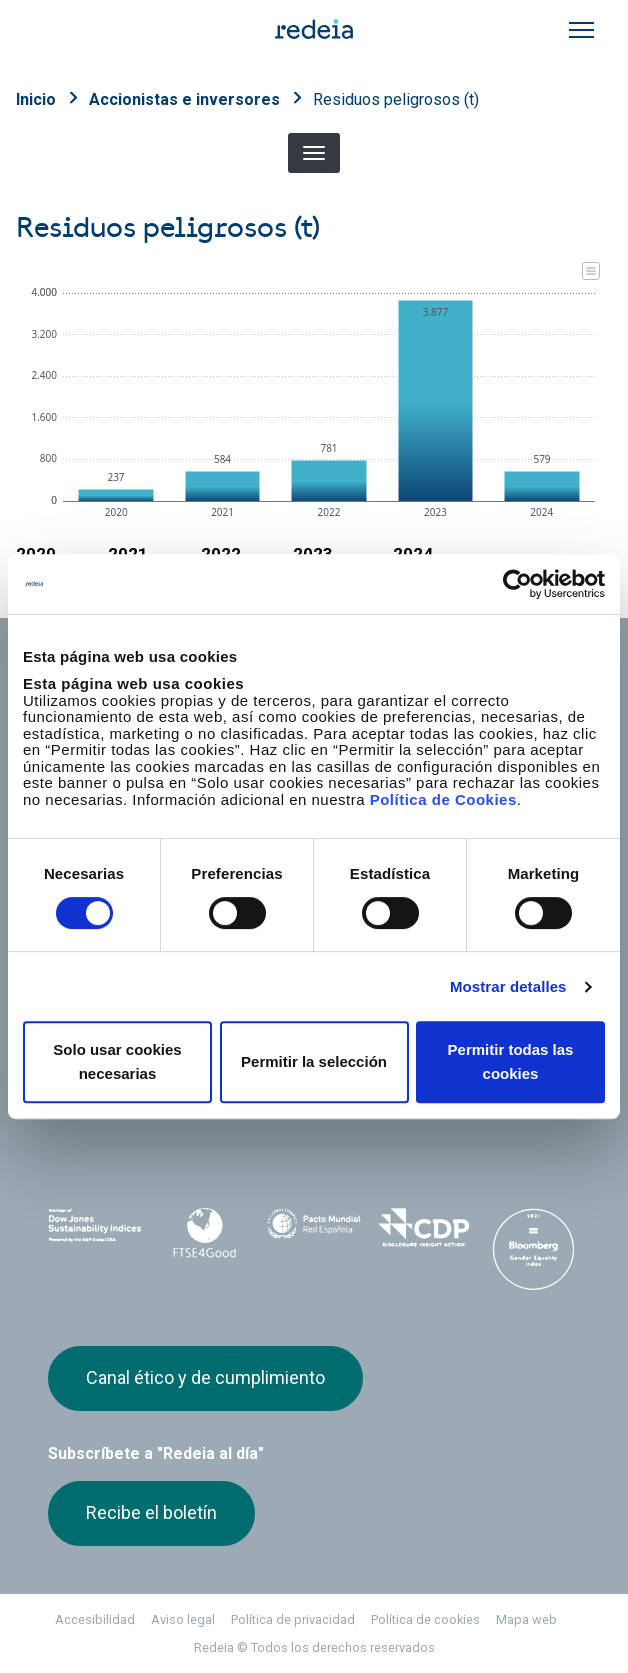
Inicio (36, 99)
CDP (424, 1229)
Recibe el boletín (151, 1512)
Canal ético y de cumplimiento (205, 1377)
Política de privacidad (293, 1619)
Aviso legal (183, 1619)
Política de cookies (425, 1619)
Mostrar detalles (508, 986)
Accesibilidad (95, 1619)
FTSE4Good (205, 1233)
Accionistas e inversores (184, 99)
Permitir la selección (314, 1061)
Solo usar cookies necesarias (117, 1061)
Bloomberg (533, 1249)
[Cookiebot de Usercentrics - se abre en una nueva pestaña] (517, 584)
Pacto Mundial (314, 1230)
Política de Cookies (443, 799)
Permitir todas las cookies (511, 1061)
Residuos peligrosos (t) (396, 99)
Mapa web (526, 1619)
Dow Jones (95, 1229)
